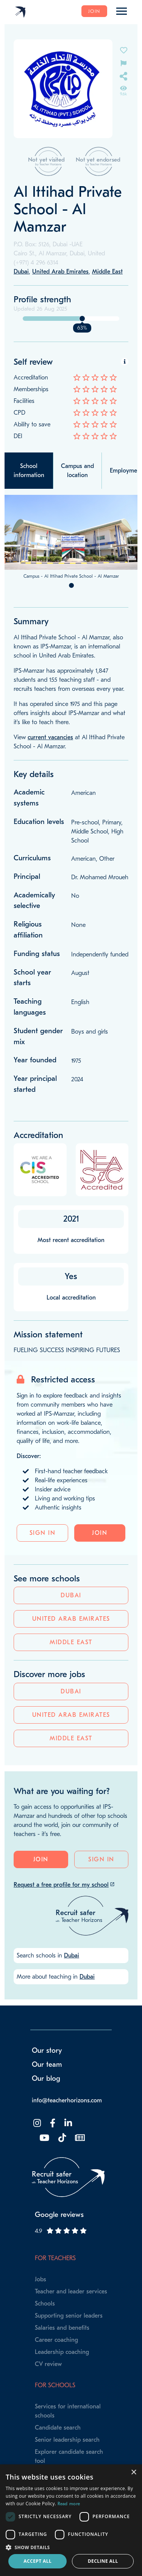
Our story (47, 2050)
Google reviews (59, 2215)
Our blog (46, 2078)
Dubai (71, 1595)
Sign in (43, 1533)
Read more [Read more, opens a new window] (69, 2503)
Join (94, 11)
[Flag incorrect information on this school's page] (123, 63)
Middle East (71, 1642)
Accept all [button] (37, 2561)
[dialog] (71, 2520)
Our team (47, 2064)
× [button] (133, 2472)
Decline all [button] (103, 2561)
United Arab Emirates (71, 1618)
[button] (71, 2547)
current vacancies (50, 737)
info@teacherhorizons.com (67, 2100)
